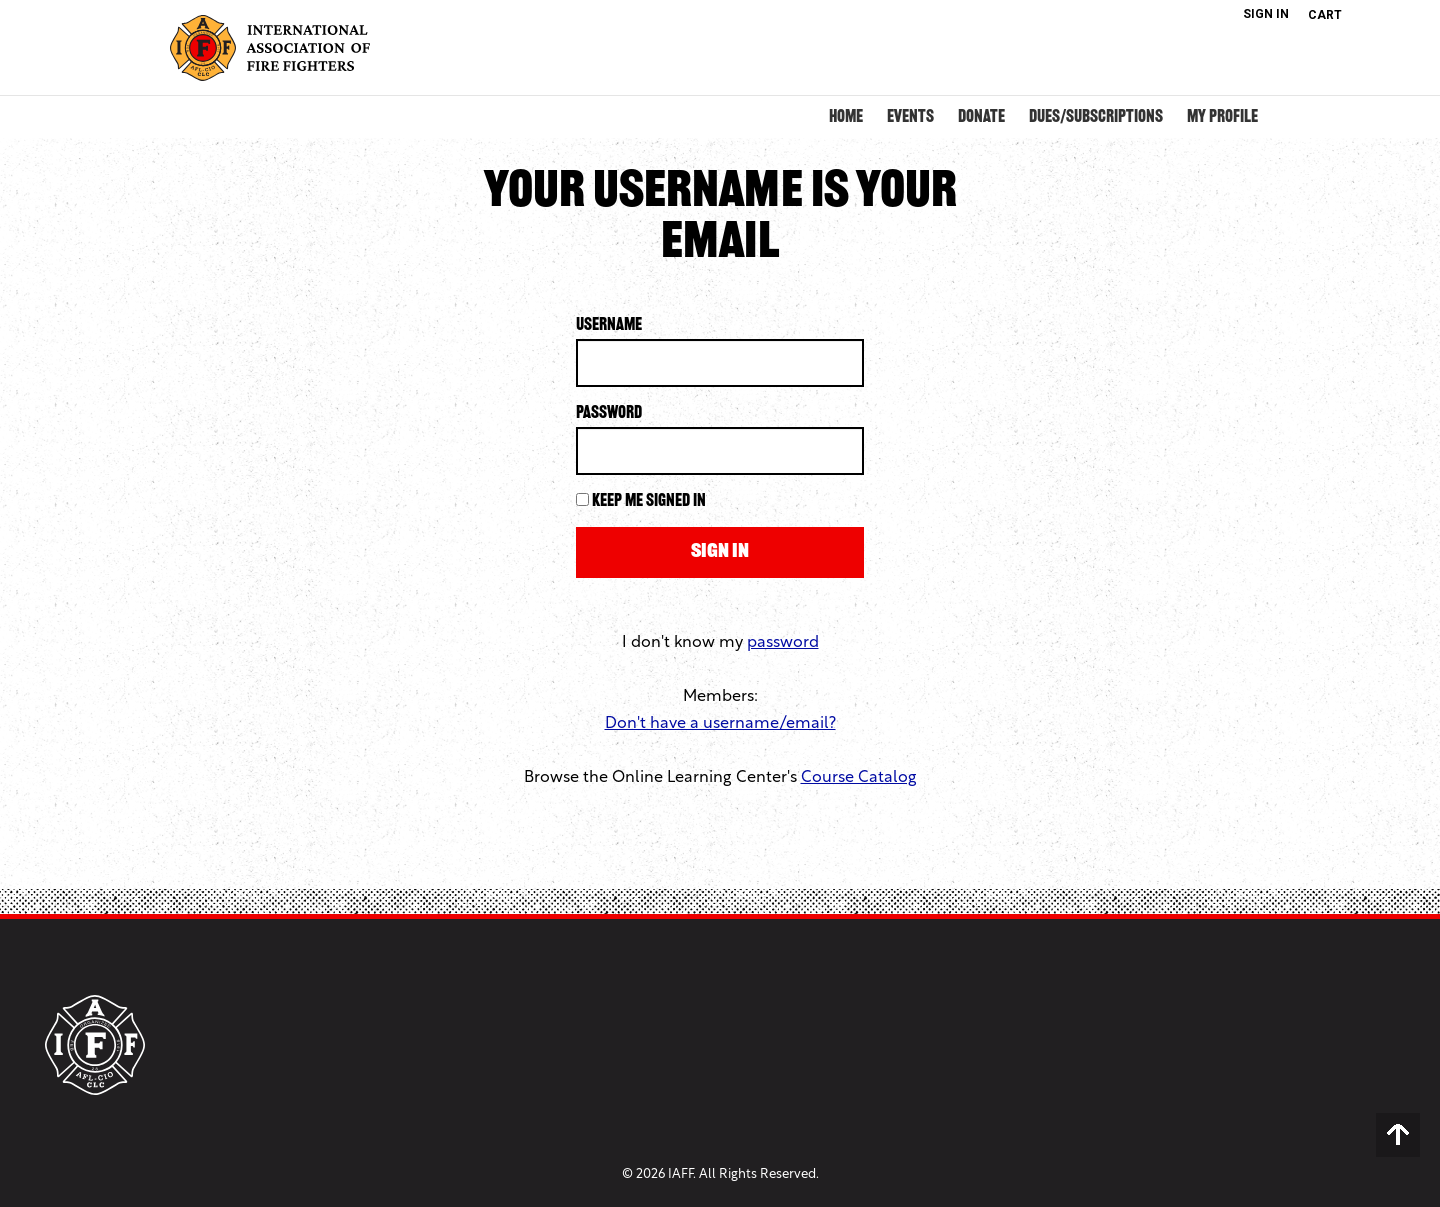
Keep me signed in (649, 501)
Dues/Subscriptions (1096, 117)
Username (609, 325)
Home (846, 117)
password (783, 643)
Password (609, 413)
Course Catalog (859, 778)
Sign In (1266, 14)
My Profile (1222, 117)
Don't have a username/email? (720, 724)
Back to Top (1398, 1135)
